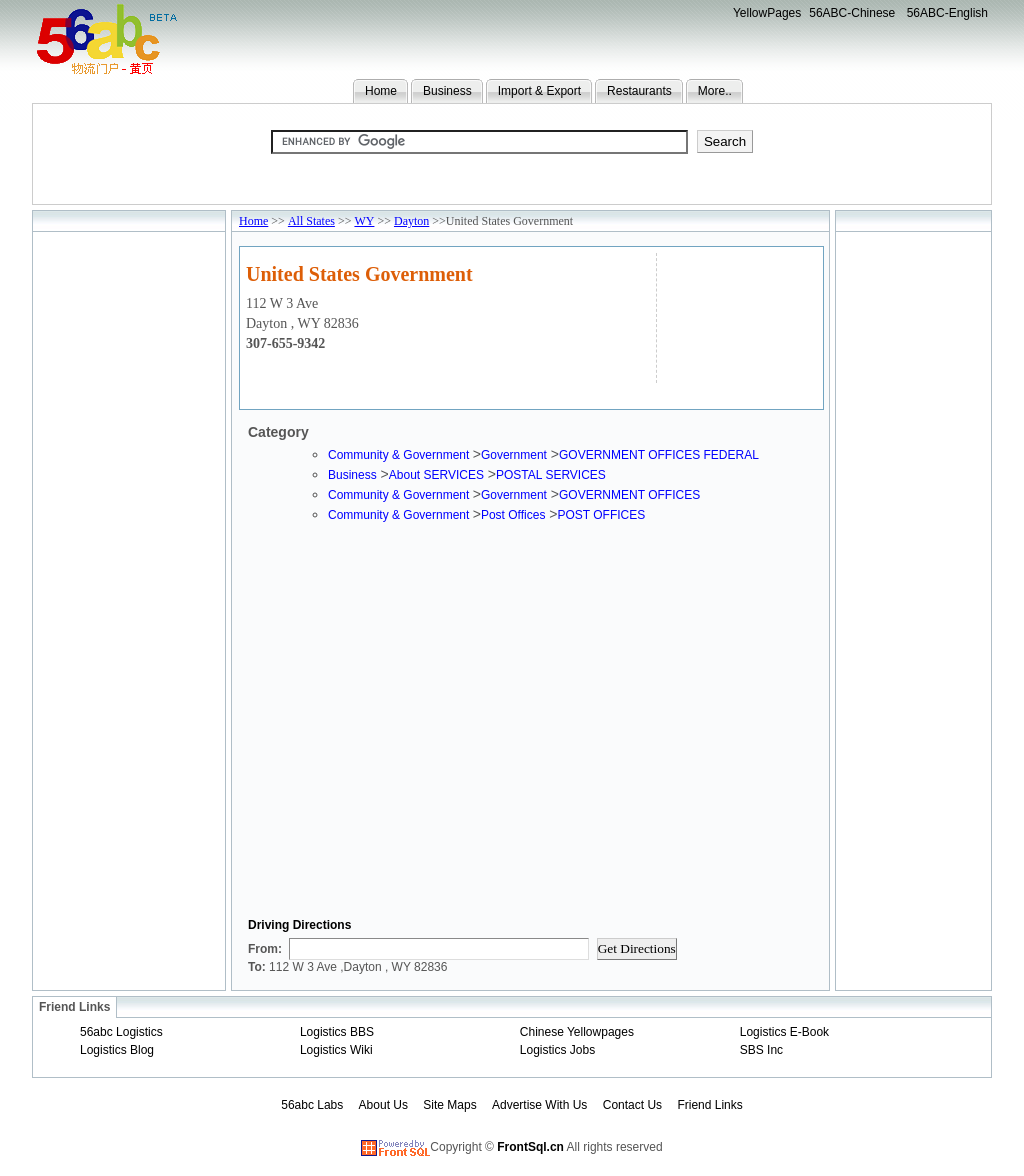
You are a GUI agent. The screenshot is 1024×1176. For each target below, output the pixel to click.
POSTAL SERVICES (551, 475)
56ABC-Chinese (852, 13)
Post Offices (513, 515)
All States (311, 221)
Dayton (411, 221)
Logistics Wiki (336, 1050)
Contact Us (632, 1105)
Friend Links (709, 1105)
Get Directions (637, 948)
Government (514, 455)
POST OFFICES (601, 515)
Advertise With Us (539, 1105)
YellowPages (767, 13)
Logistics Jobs (557, 1050)
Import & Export (539, 91)
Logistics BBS (337, 1032)
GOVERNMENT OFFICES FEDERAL (659, 455)
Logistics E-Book (784, 1032)
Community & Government (400, 455)
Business (447, 91)
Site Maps (449, 1105)
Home (381, 91)
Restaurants (639, 91)
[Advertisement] (737, 315)
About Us (383, 1105)
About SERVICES (436, 475)
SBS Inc (761, 1050)
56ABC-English (947, 13)
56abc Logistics (121, 1032)
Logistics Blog (117, 1050)
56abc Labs (312, 1105)
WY (364, 221)
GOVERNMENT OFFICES (629, 495)
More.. (715, 91)
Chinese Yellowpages (577, 1032)
